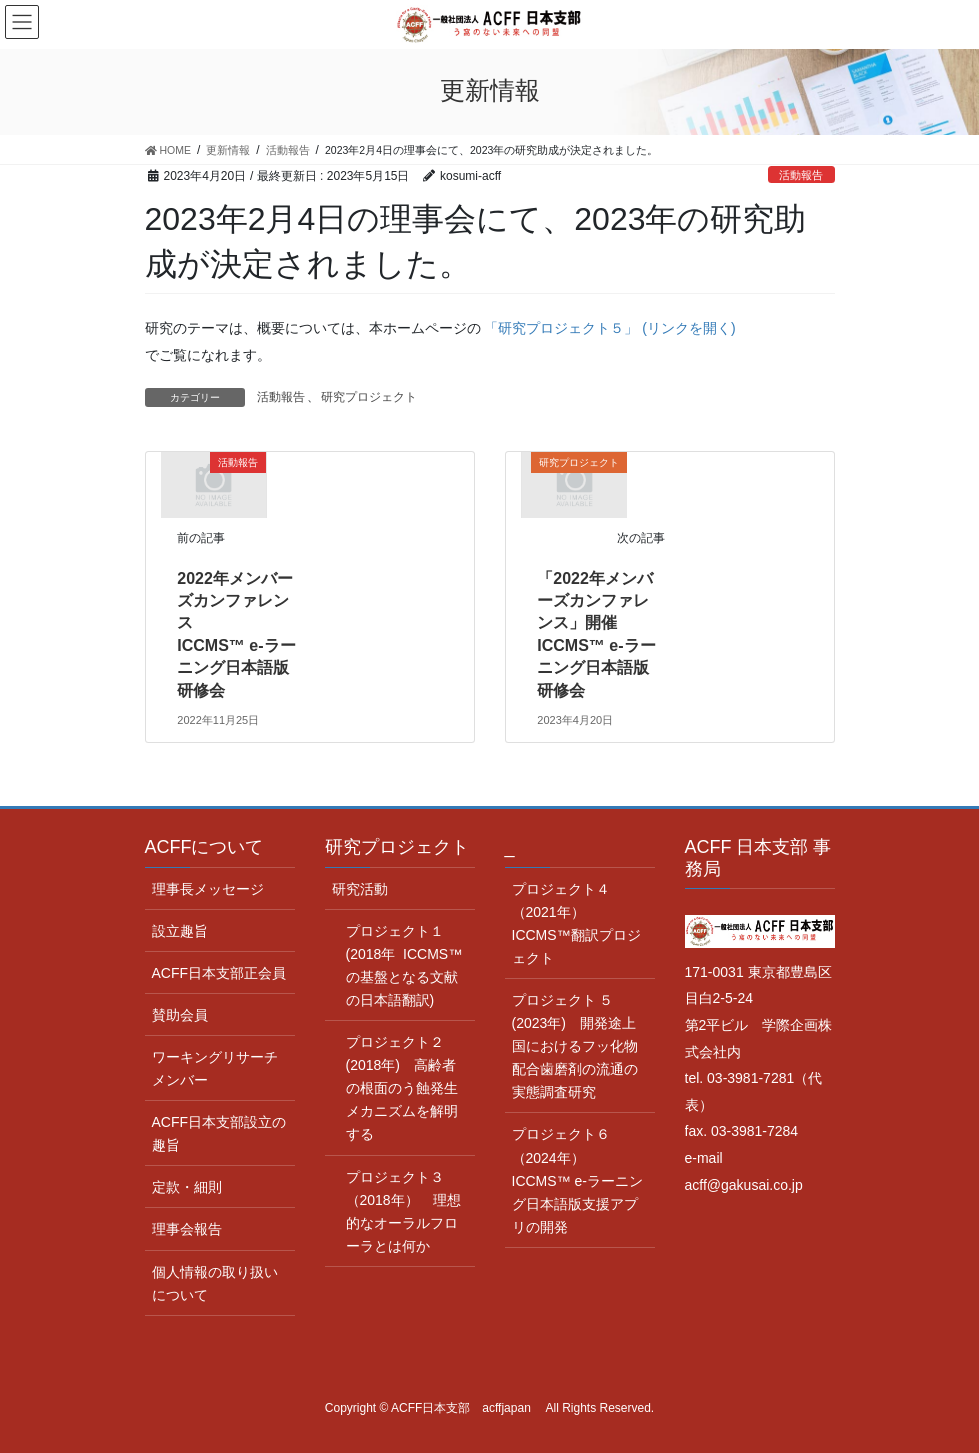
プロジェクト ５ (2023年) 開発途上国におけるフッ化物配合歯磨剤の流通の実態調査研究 (575, 1046)
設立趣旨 (180, 931)
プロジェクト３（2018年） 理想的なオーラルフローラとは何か (403, 1211)
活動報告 (801, 175)
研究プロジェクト (369, 397)
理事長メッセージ (208, 889)
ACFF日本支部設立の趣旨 (219, 1133)
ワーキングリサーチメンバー (215, 1068)
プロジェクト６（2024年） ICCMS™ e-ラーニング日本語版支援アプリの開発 (577, 1180)
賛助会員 (180, 1015)
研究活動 (360, 889)
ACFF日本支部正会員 (219, 973)
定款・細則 (187, 1187)
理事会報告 (187, 1229)
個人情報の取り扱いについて (215, 1283)
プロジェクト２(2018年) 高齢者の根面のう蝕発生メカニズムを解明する (402, 1088)
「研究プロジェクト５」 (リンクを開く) (609, 328)
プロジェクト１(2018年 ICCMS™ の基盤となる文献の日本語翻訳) (404, 965)
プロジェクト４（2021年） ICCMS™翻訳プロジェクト (576, 923)
